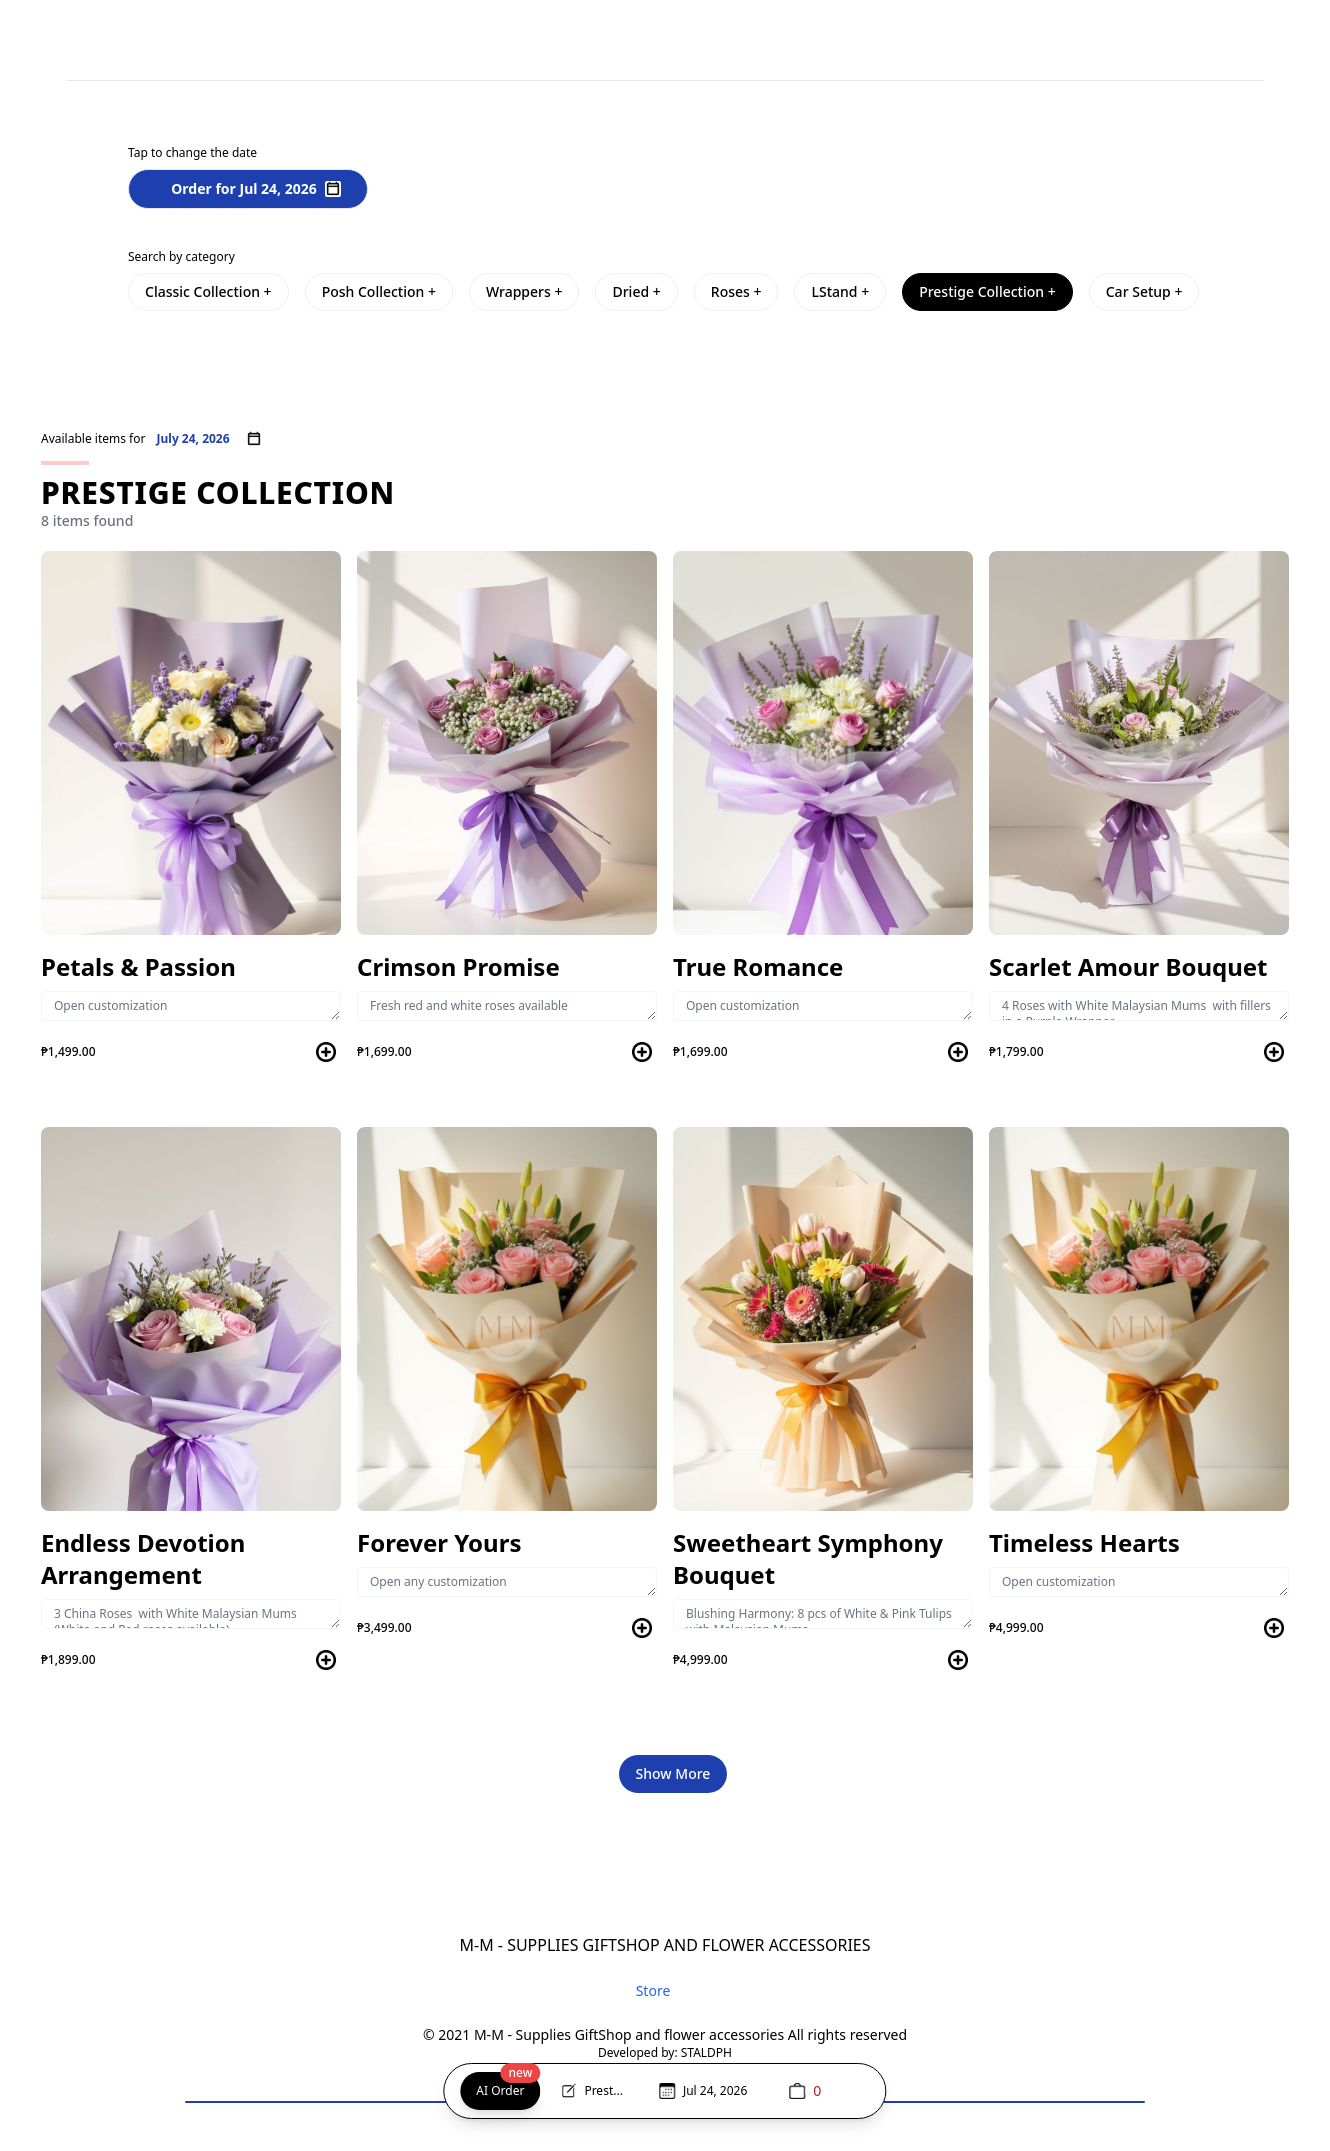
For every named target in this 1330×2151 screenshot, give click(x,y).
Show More (673, 1773)
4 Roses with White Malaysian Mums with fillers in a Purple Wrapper (1139, 1006)
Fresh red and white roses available (507, 1006)
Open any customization (507, 1582)
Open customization (191, 1006)
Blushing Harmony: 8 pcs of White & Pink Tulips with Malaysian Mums (823, 1614)
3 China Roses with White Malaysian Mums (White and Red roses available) (191, 1614)
